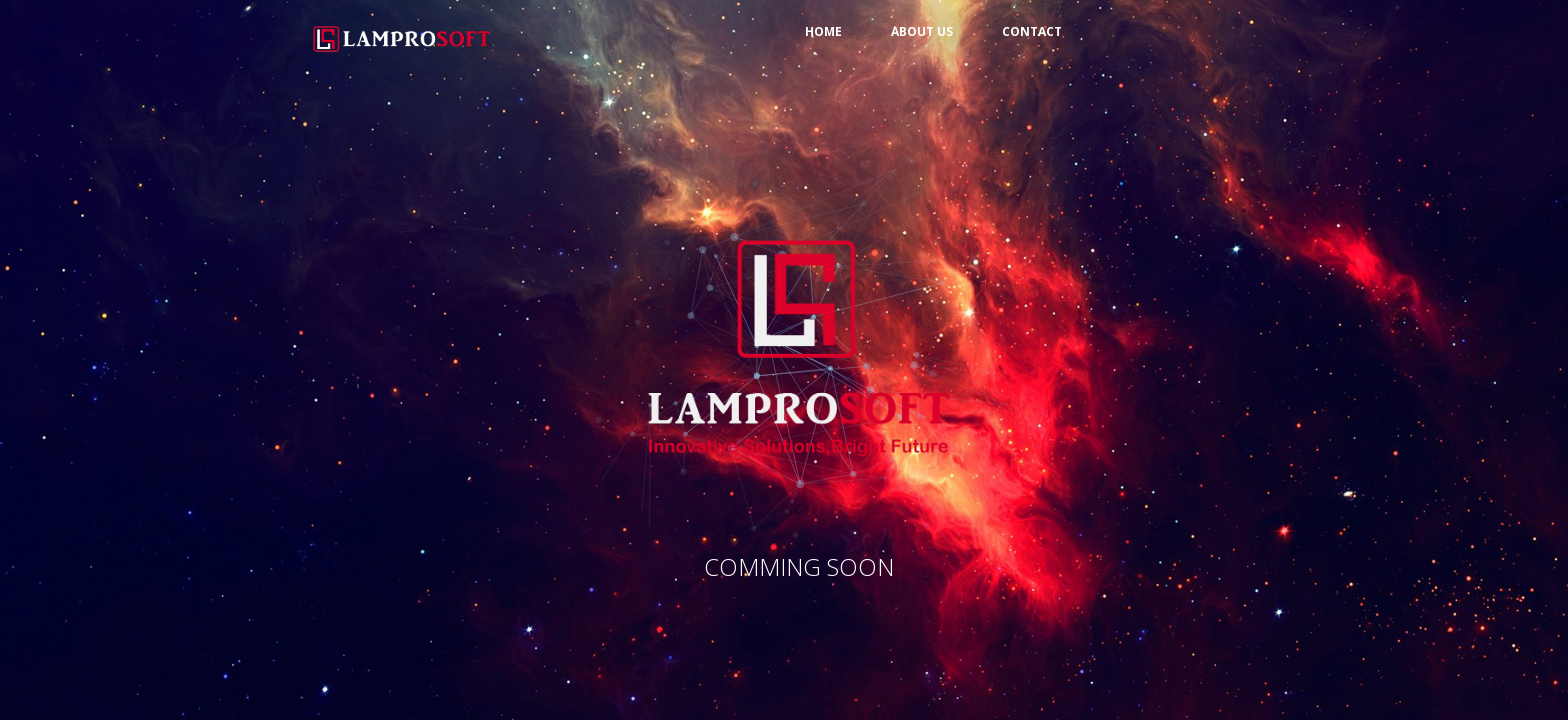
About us (922, 31)
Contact (1032, 31)
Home (823, 31)
